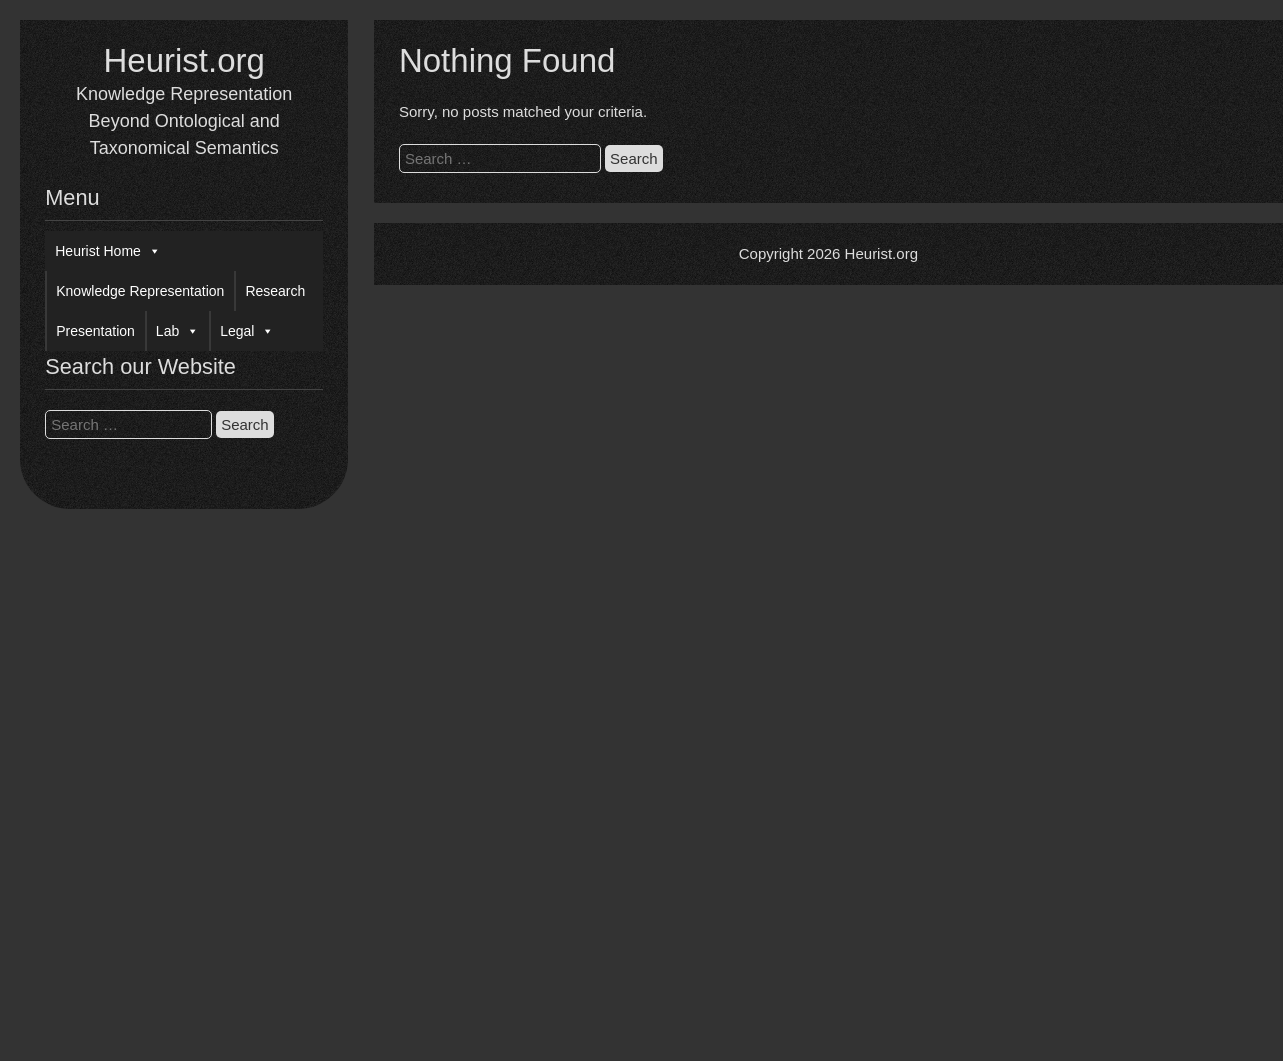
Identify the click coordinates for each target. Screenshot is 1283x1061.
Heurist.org (183, 60)
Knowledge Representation (140, 291)
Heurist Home (108, 251)
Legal (247, 331)
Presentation (95, 331)
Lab (177, 331)
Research (275, 291)
